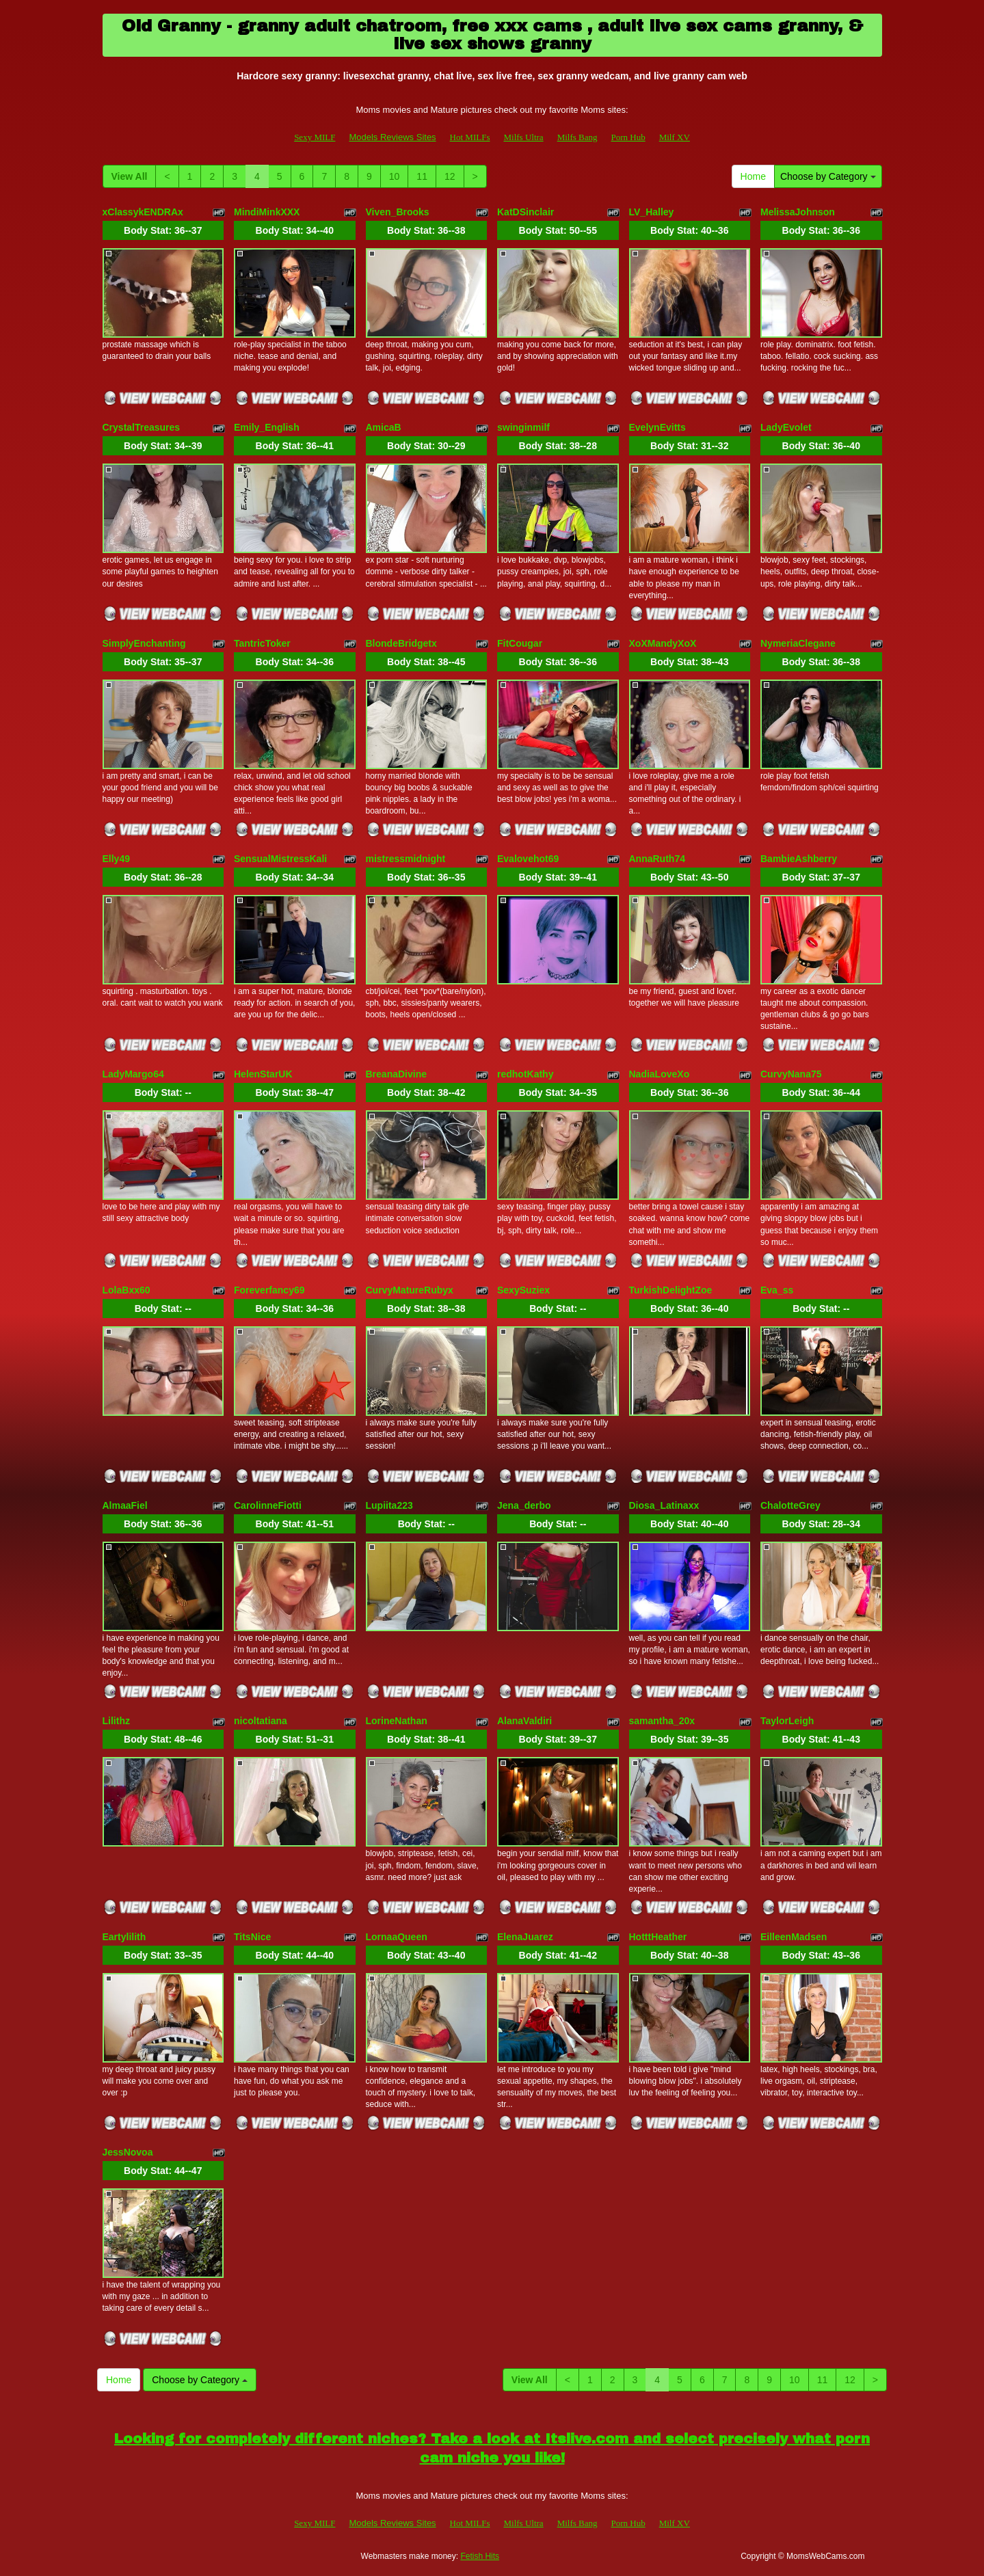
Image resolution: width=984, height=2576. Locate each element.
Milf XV (674, 137)
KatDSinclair (525, 211)
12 (449, 176)
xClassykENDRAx (143, 211)
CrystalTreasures (142, 427)
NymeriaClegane (798, 643)
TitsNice (252, 1936)
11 (421, 176)
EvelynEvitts (657, 427)
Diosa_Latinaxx (664, 1505)
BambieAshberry (798, 858)
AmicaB (383, 427)
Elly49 (116, 858)
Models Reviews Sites (392, 137)
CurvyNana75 (791, 1074)
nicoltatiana (260, 1720)
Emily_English (267, 427)
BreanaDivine (396, 1074)
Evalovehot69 (528, 858)
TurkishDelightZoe (671, 1290)
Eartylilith (124, 1936)
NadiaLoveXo (659, 1074)
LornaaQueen (396, 1936)
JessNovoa (128, 2152)
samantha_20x (662, 1720)
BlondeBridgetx (401, 643)
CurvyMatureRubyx (409, 1290)
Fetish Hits (479, 2556)
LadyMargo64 (133, 1074)
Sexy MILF (314, 137)
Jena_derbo (524, 1505)
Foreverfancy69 (269, 1290)
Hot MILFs (470, 137)
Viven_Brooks (397, 211)
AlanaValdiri (524, 1720)
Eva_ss (776, 1290)
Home (753, 176)
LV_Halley (651, 211)
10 (394, 176)
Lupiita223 (389, 1505)
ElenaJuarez (525, 1936)
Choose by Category (828, 176)
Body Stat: (163, 230)
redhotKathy (525, 1074)
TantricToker (262, 643)
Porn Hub (628, 137)
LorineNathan (396, 1720)
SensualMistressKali (280, 858)
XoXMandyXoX (663, 643)
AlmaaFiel (125, 1505)
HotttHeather (658, 1936)
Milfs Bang (577, 137)
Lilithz (116, 1720)
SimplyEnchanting (144, 643)
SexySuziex (523, 1290)
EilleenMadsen (793, 1936)
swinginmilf (523, 427)
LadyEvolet (786, 427)
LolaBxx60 (126, 1290)
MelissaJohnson (797, 211)
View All (129, 176)
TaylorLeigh (787, 1720)
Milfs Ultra (523, 137)
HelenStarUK (263, 1074)
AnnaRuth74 (657, 858)
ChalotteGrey (790, 1505)
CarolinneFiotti (268, 1505)
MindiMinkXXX (267, 211)
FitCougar (519, 643)
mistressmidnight (406, 858)
